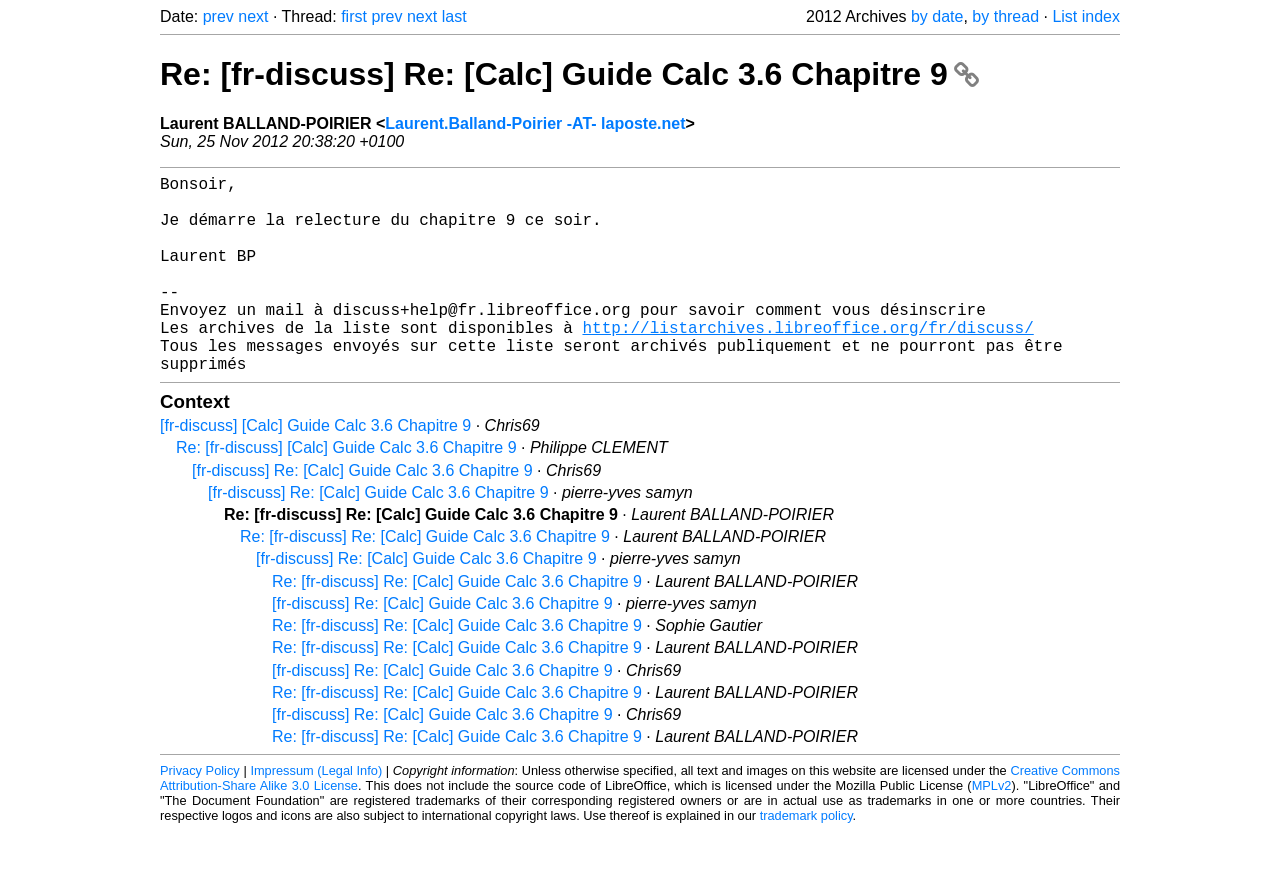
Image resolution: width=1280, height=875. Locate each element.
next (253, 16)
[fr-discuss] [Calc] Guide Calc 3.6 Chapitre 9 (315, 469)
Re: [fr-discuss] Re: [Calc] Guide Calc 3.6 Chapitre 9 (569, 74)
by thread (1005, 16)
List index (1086, 16)
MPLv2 (992, 829)
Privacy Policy (200, 814)
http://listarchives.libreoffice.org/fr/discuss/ (807, 363)
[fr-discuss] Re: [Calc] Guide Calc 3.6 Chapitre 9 (362, 514)
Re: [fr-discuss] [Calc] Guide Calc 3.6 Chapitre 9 (346, 491)
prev (218, 16)
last (454, 16)
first (354, 16)
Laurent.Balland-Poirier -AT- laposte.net (535, 123)
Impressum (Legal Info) (316, 814)
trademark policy (806, 859)
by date (937, 16)
